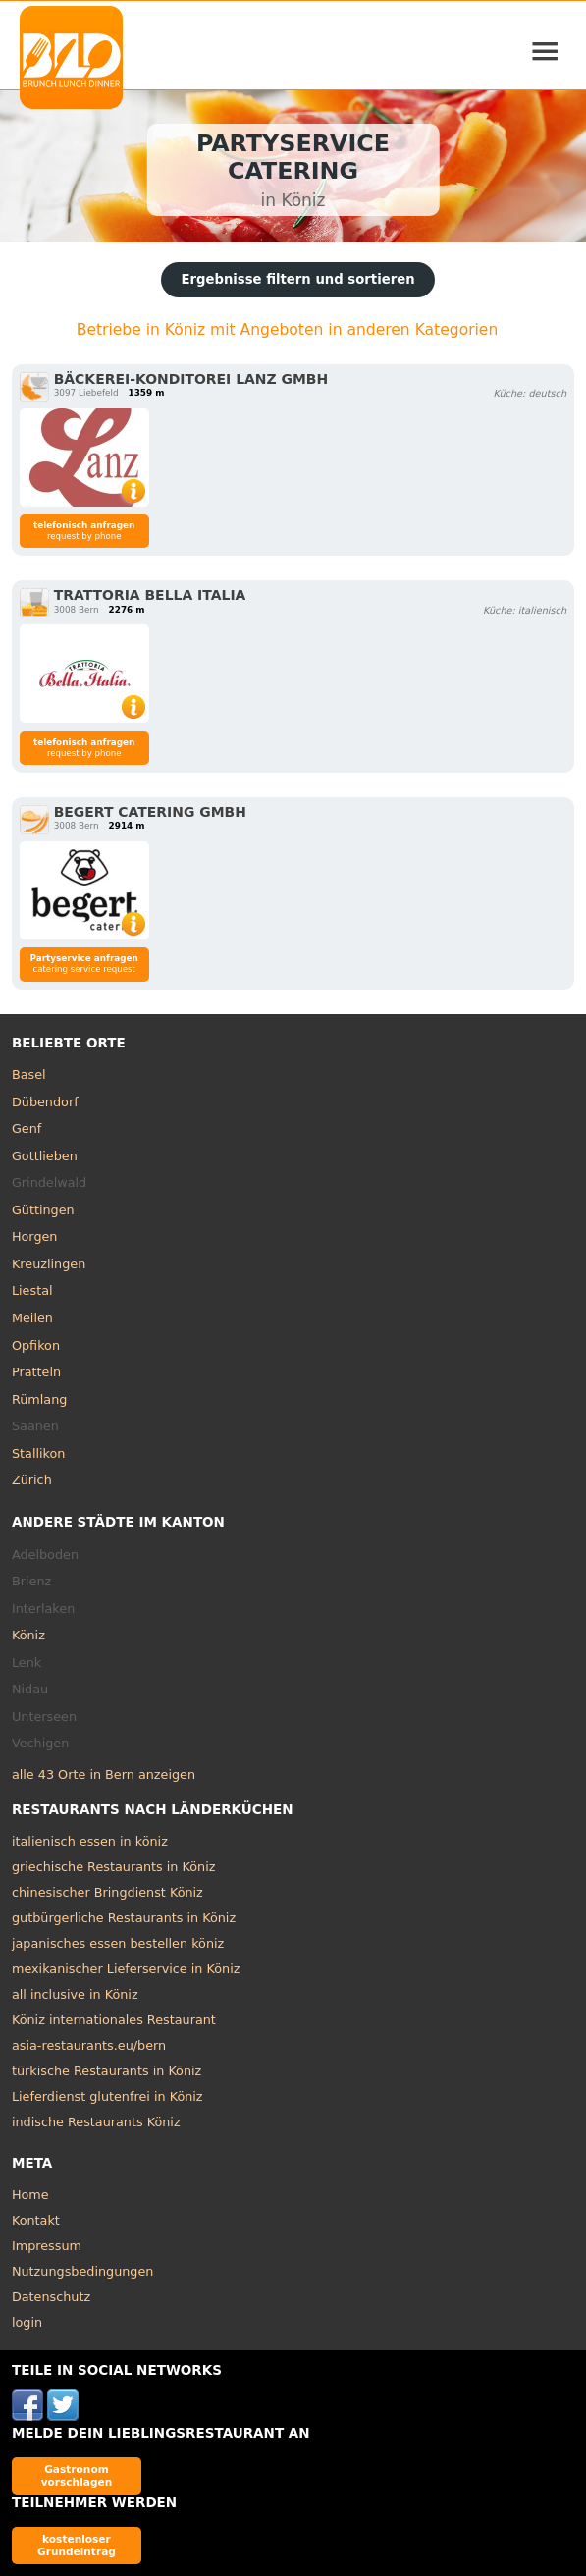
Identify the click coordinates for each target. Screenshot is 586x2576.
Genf (26, 1128)
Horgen (35, 1236)
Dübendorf (45, 1102)
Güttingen (43, 1210)
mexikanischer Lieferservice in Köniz (126, 1968)
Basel (29, 1074)
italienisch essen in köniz (90, 1841)
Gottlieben (45, 1156)
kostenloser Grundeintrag (76, 2545)
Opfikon (36, 1345)
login (27, 2322)
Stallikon (38, 1453)
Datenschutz (51, 2296)
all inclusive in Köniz (75, 1994)
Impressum (46, 2245)
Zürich (32, 1480)
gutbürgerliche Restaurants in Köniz (124, 1917)
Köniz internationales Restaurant (114, 2019)
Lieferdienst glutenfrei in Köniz (107, 2096)
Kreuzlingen (48, 1264)
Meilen (32, 1318)
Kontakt (36, 2220)
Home (30, 2194)
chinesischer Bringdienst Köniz (107, 1892)
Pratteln (36, 1372)
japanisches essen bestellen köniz (118, 1943)
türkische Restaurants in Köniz (106, 2071)
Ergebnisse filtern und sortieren (297, 279)
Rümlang (39, 1399)
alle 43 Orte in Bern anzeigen (103, 1774)
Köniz (28, 1635)
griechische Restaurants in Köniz (114, 1866)
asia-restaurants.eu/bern (89, 2045)
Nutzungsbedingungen (83, 2271)
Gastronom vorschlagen (77, 2475)
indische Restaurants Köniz (96, 2122)
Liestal (32, 1290)
